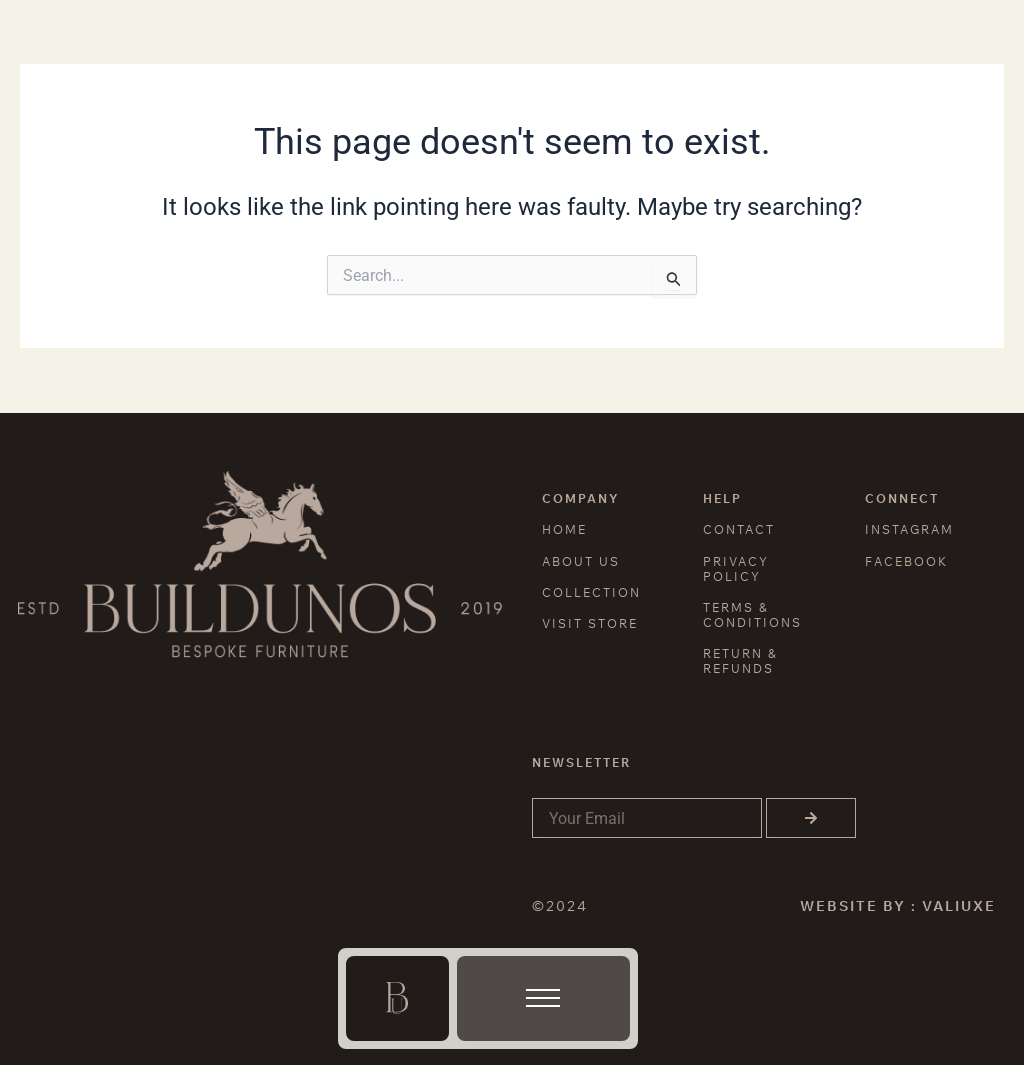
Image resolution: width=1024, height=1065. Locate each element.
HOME (564, 529)
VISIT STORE (590, 623)
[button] (543, 1003)
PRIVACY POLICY (736, 569)
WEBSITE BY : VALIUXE (898, 906)
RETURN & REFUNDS (740, 661)
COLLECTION (591, 592)
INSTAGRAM (909, 529)
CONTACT (739, 529)
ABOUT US (581, 561)
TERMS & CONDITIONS (752, 615)
